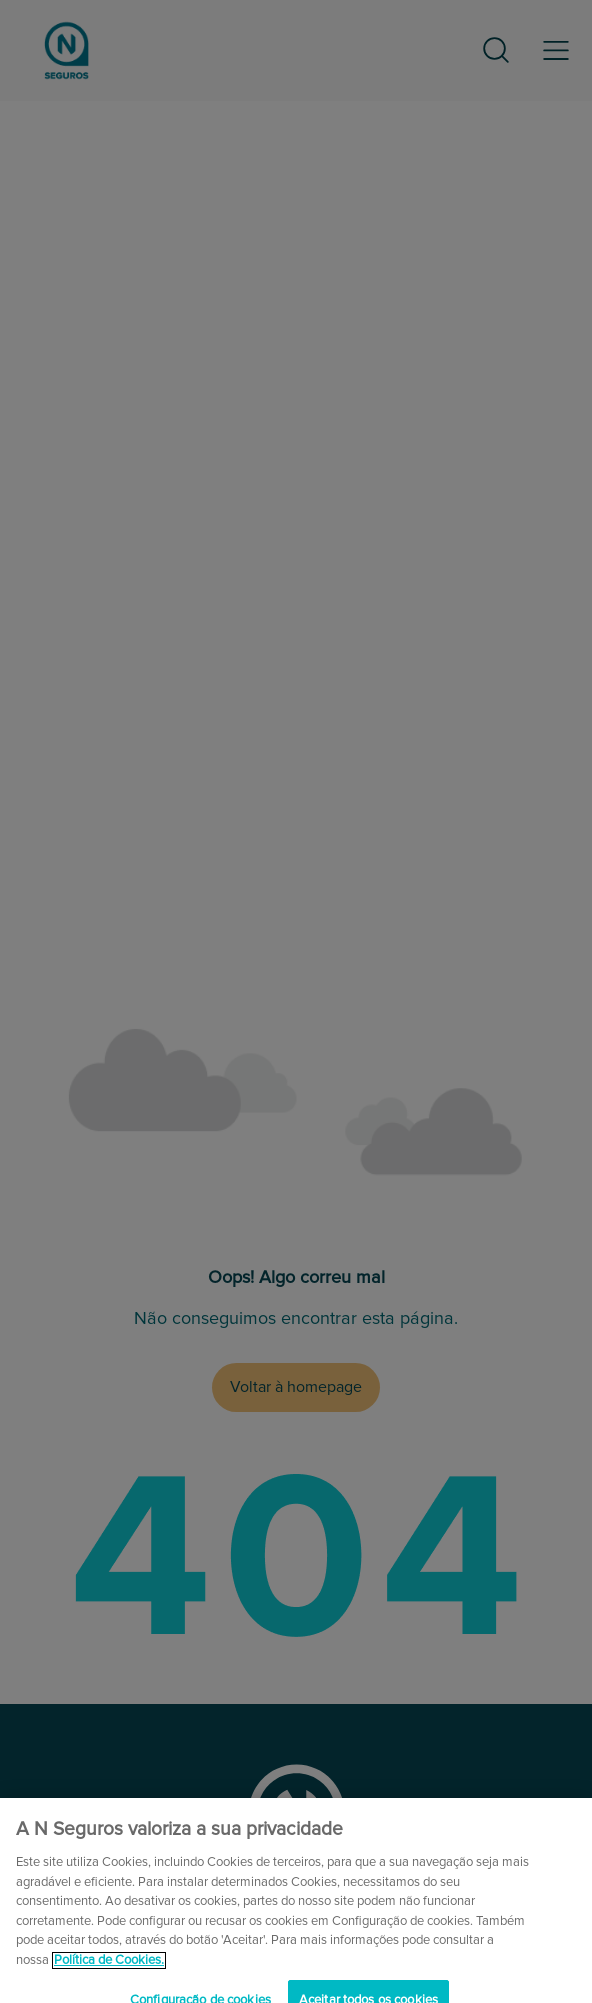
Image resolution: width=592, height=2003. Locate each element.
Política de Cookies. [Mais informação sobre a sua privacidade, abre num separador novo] (109, 1969)
